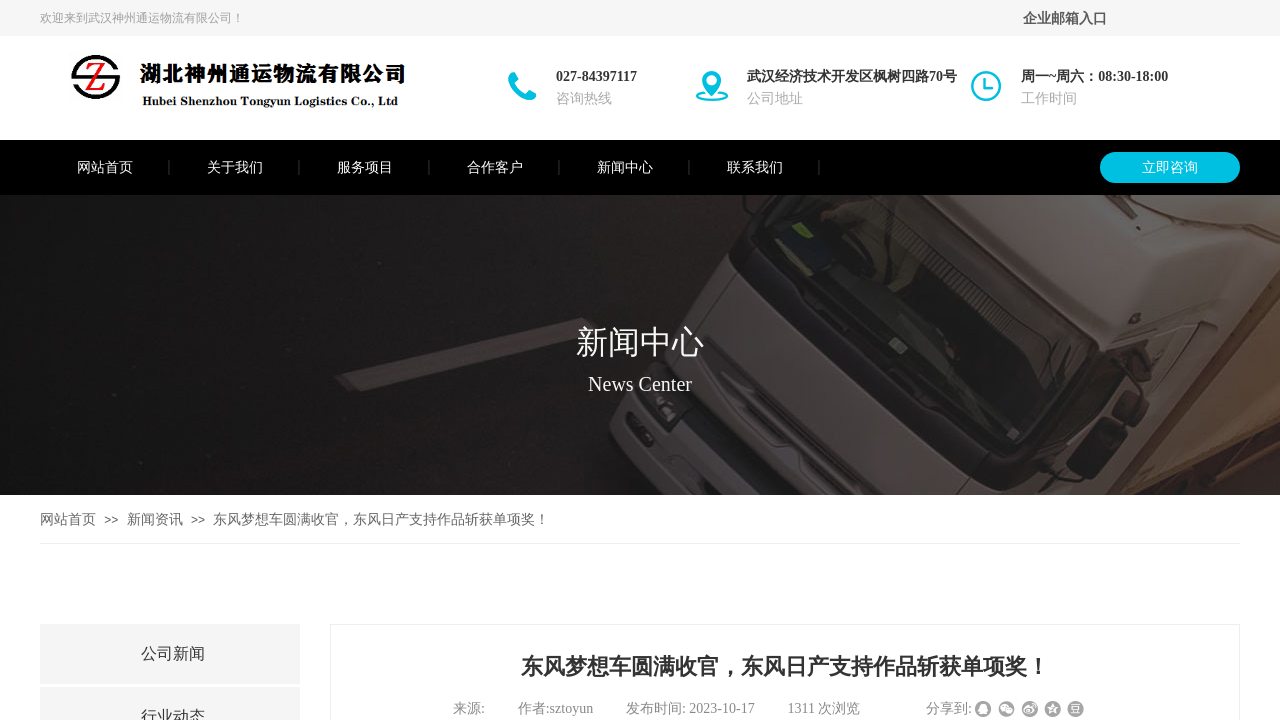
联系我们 (755, 167)
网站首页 (105, 167)
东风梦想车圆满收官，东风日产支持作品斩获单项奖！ (381, 519)
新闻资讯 (155, 519)
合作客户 (495, 167)
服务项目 (365, 167)
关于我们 (235, 167)
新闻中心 (625, 167)
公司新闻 (173, 653)
